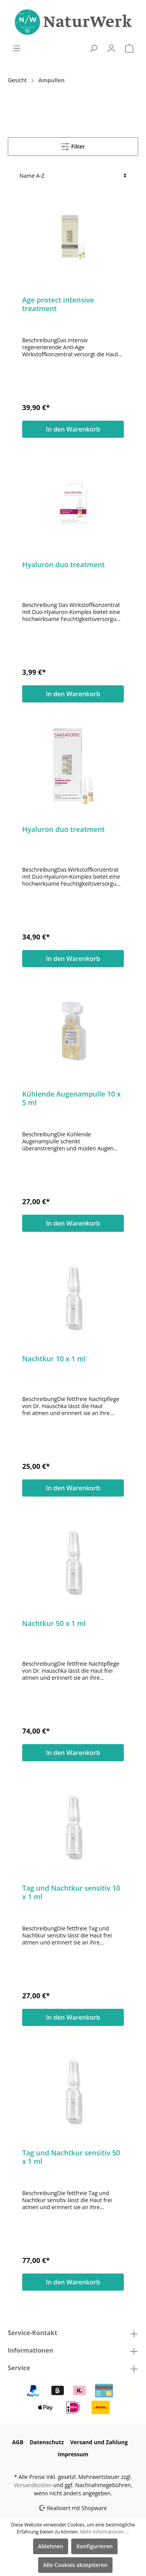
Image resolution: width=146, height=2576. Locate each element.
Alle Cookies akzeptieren (75, 2565)
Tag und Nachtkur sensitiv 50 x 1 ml (71, 2157)
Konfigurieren (94, 2546)
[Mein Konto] (111, 48)
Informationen (30, 2350)
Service (19, 2368)
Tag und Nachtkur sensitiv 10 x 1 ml (71, 1892)
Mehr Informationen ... (104, 2531)
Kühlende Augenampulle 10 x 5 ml (71, 1098)
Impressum (73, 2454)
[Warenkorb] (129, 48)
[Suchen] (93, 48)
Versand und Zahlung (99, 2442)
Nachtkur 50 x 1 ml (54, 1623)
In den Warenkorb (73, 429)
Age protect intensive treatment (58, 304)
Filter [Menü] (73, 145)
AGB (17, 2442)
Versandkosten (32, 2485)
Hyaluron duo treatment (63, 564)
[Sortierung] (73, 176)
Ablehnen (50, 2546)
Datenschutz (47, 2442)
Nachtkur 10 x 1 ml (54, 1358)
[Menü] (17, 48)
